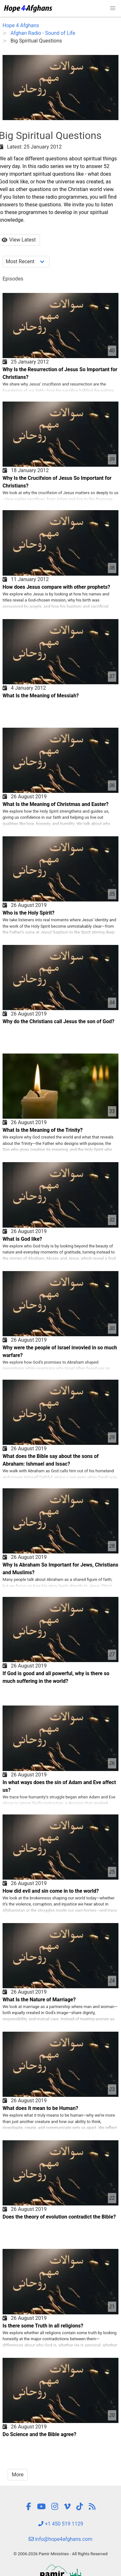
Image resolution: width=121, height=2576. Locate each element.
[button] (112, 8)
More (18, 2475)
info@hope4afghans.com (61, 2539)
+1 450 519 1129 (60, 2524)
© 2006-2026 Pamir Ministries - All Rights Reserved (60, 2553)
